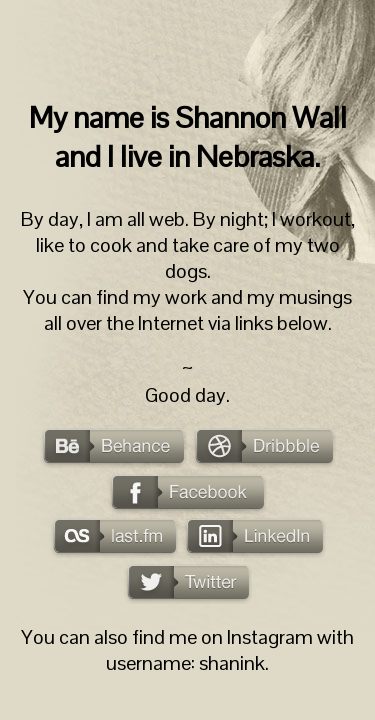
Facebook (187, 494)
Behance (113, 448)
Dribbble (263, 448)
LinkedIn (254, 538)
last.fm (114, 538)
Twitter (188, 584)
